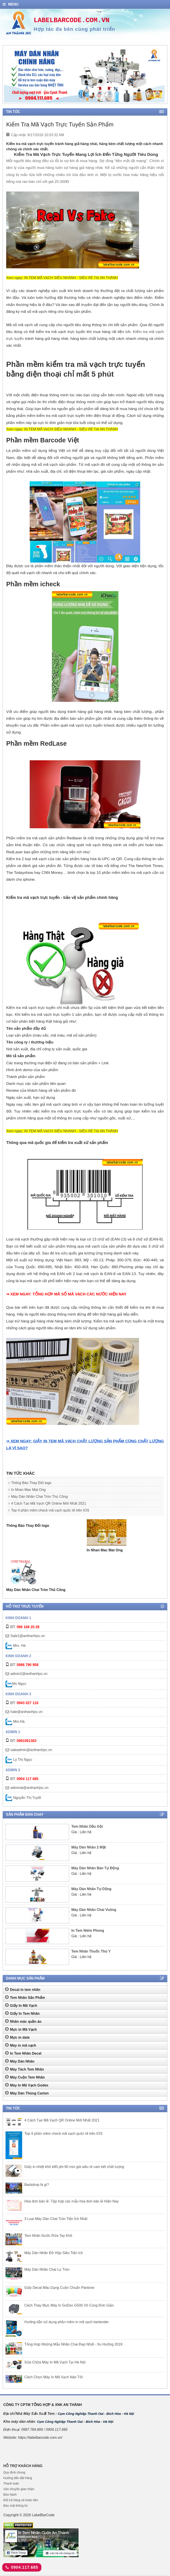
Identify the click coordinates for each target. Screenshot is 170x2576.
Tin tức (85, 111)
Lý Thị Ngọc (19, 1759)
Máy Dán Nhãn (19, 2061)
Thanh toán (11, 2483)
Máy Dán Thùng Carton (27, 2093)
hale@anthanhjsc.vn (26, 1712)
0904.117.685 (22, 2567)
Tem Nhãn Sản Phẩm (25, 1997)
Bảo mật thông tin (15, 2505)
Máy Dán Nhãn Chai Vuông (93, 1910)
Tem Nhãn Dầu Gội (87, 1826)
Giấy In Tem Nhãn (22, 2013)
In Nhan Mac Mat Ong (27, 1490)
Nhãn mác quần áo (23, 2021)
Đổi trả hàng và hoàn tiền (20, 2500)
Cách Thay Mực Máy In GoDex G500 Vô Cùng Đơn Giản (69, 2305)
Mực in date (17, 2037)
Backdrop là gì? (36, 2185)
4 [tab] (92, 99)
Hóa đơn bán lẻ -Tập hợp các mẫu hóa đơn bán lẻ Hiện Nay (71, 2201)
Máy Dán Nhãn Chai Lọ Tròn (47, 2269)
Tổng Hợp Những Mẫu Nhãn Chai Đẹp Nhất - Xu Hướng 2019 (73, 2344)
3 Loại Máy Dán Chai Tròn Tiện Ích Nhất (55, 2219)
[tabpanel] (84, 74)
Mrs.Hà (15, 1721)
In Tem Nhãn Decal (23, 2053)
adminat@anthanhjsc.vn (29, 1788)
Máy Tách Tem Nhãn (24, 2069)
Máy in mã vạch (20, 2045)
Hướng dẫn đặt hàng (17, 2478)
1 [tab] (78, 99)
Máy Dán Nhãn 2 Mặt (88, 1847)
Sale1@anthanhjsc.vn (27, 1636)
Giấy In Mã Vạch (21, 2005)
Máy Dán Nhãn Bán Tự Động (95, 1868)
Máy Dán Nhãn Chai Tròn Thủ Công (38, 1496)
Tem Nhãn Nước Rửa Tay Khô (48, 2235)
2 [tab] (82, 99)
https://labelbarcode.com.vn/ (40, 2437)
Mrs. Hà (15, 1645)
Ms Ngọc (16, 1684)
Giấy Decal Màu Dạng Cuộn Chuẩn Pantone (59, 2288)
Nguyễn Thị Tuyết (23, 1798)
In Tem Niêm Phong (87, 1930)
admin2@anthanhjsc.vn (28, 1674)
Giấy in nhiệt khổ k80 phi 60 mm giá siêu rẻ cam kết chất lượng (74, 2167)
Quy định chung (14, 2472)
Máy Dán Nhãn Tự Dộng (91, 1889)
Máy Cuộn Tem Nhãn (25, 2077)
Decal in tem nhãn (22, 1989)
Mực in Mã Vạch (21, 2029)
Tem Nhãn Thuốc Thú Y (90, 1951)
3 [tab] (87, 99)
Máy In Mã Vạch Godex (26, 2085)
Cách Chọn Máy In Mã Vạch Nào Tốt (53, 2377)
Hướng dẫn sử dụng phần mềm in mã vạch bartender (66, 2322)
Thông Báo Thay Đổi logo (29, 1483)
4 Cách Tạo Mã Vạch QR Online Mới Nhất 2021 (47, 1503)
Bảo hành (10, 2494)
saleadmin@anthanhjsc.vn (31, 1750)
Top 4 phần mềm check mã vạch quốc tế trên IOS (48, 1510)
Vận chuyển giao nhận (18, 2489)
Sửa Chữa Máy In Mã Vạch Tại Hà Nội (54, 2362)
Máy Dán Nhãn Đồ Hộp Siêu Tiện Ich (53, 2253)
